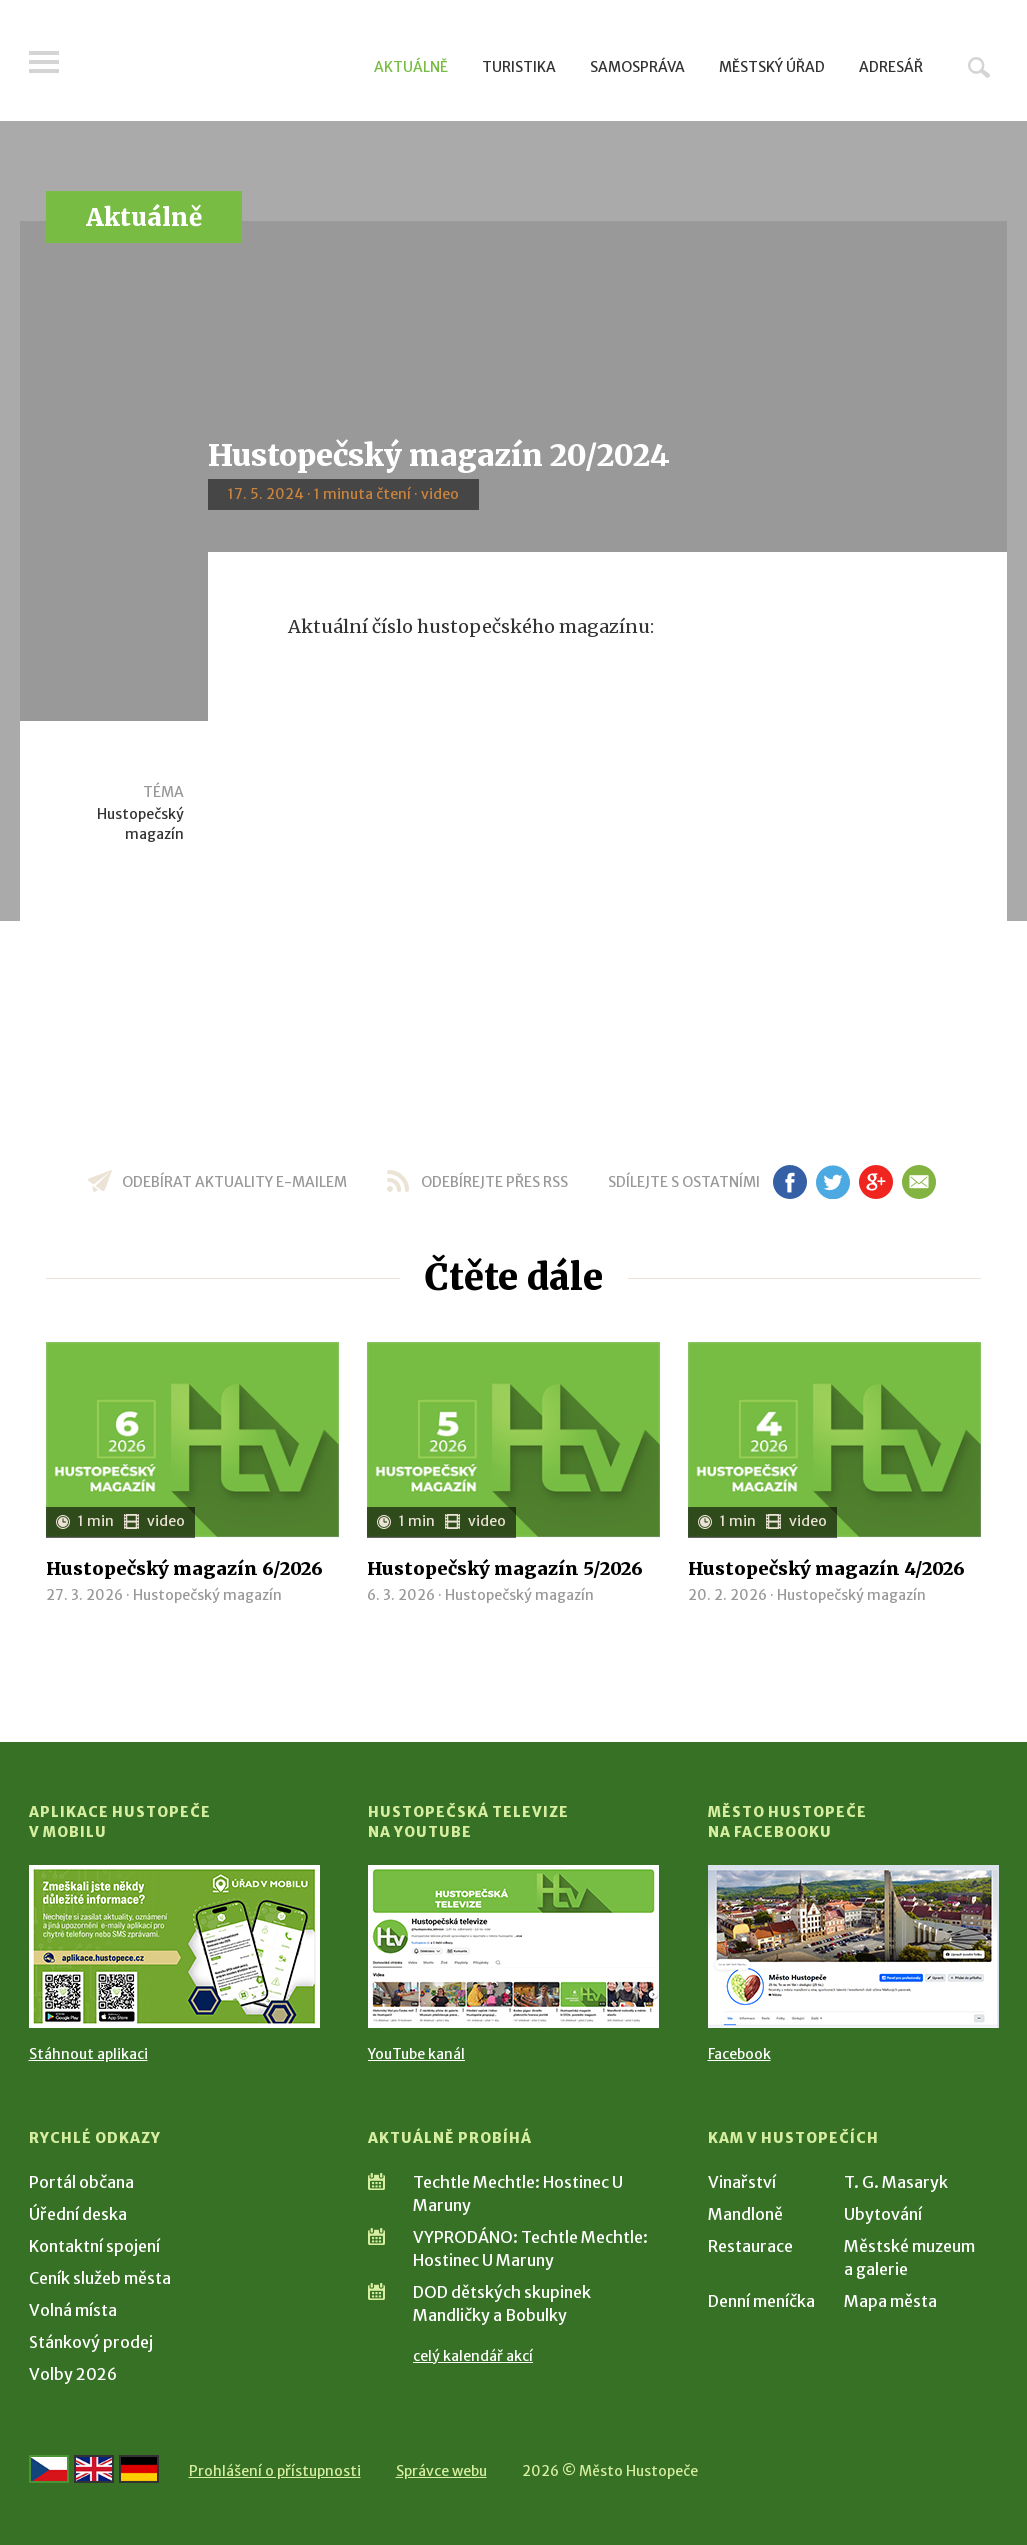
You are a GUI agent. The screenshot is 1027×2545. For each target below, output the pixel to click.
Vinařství (742, 2182)
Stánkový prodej (91, 2342)
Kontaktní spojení (94, 2246)
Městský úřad (772, 67)
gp (876, 1182)
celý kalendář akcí (473, 2356)
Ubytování (883, 2214)
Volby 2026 (73, 2374)
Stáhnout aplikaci (88, 2054)
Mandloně (745, 2214)
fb (790, 1182)
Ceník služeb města (100, 2278)
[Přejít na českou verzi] (49, 2469)
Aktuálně (411, 67)
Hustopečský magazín (140, 824)
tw (833, 1182)
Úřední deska (78, 2214)
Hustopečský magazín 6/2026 (184, 1568)
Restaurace (750, 2246)
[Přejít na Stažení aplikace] (174, 1946)
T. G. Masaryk (896, 2182)
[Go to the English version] (94, 2469)
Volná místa (73, 2310)
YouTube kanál (416, 2054)
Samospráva (637, 67)
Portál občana (81, 2182)
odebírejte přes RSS (494, 1182)
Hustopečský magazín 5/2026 (505, 1568)
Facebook (739, 2054)
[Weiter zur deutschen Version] (139, 2469)
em (919, 1182)
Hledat (979, 67)
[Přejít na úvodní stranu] (219, 65)
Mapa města (890, 2301)
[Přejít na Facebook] (853, 1946)
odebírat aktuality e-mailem (234, 1182)
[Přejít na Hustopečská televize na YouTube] (513, 1946)
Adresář (891, 67)
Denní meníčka (761, 2301)
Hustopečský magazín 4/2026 (826, 1568)
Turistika (519, 67)
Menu (44, 62)
